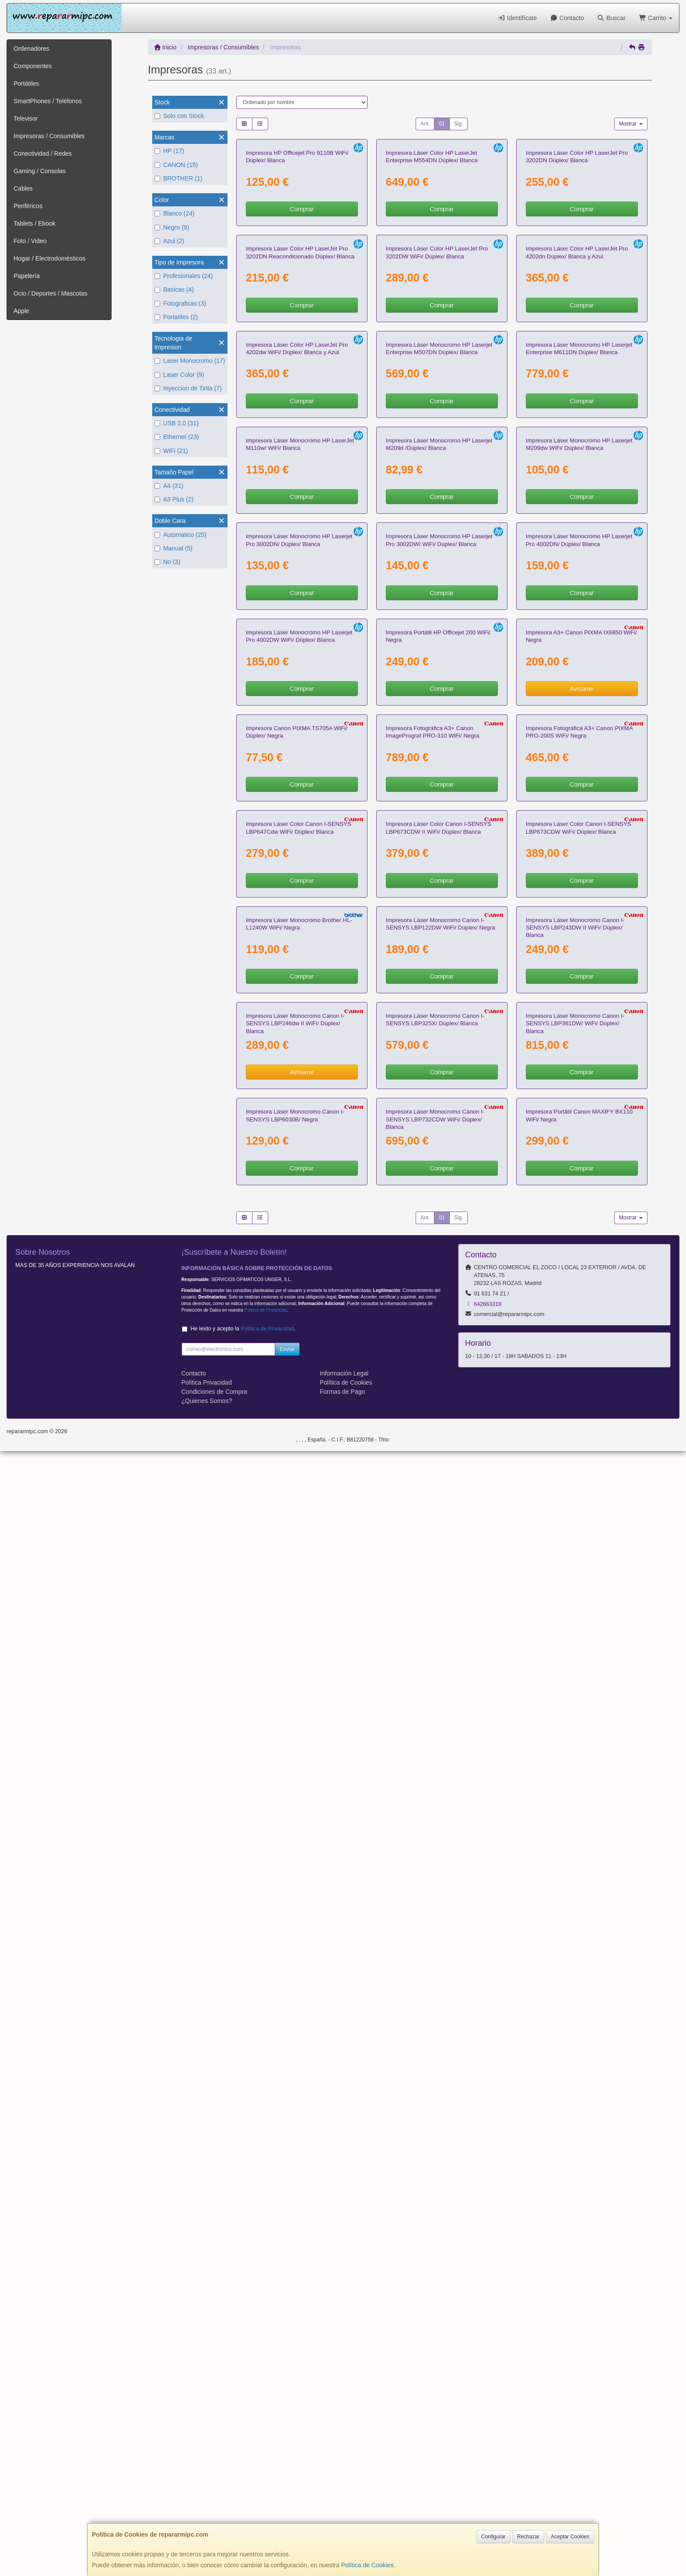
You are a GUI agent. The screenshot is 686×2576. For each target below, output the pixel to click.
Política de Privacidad (265, 2435)
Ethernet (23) (176, 436)
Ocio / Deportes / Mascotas (51, 293)
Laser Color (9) (179, 374)
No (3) (167, 561)
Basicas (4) (174, 289)
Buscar (611, 17)
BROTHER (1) (178, 178)
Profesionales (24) (183, 275)
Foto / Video (30, 240)
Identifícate (517, 17)
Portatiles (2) (176, 316)
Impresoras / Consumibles (49, 135)
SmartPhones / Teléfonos (48, 100)
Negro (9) (171, 227)
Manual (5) (173, 548)
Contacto (567, 17)
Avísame (582, 1302)
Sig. (458, 124)
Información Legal (344, 2498)
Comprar (302, 311)
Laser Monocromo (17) (189, 360)
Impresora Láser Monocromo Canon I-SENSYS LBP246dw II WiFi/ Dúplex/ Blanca (295, 2046)
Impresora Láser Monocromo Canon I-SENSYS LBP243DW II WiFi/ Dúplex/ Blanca (575, 1848)
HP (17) (169, 150)
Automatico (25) (180, 534)
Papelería (27, 275)
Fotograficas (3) (180, 303)
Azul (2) (169, 240)
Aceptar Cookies (570, 2537)
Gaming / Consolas (40, 170)
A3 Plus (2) (173, 499)
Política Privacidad (207, 2507)
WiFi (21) (171, 450)
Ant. (425, 124)
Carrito (655, 17)
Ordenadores (31, 48)
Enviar (287, 2474)
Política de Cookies (367, 2565)
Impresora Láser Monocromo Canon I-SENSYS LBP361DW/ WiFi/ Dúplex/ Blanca (575, 2046)
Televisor (26, 118)
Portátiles (26, 83)
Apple (21, 310)
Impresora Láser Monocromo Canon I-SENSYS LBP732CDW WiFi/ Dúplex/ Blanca (435, 2245)
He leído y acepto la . (243, 2454)
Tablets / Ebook (35, 223)
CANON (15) (176, 164)
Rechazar (528, 2537)
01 (441, 124)
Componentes (33, 66)
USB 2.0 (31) (176, 423)
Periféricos (28, 205)
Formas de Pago (342, 2516)
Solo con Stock (179, 115)
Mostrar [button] (631, 124)
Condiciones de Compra (214, 2516)
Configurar (493, 2537)
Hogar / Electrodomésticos (49, 258)
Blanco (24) (174, 213)
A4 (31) (168, 485)
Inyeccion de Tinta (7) (188, 388)
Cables (23, 188)
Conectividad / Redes (43, 153)
